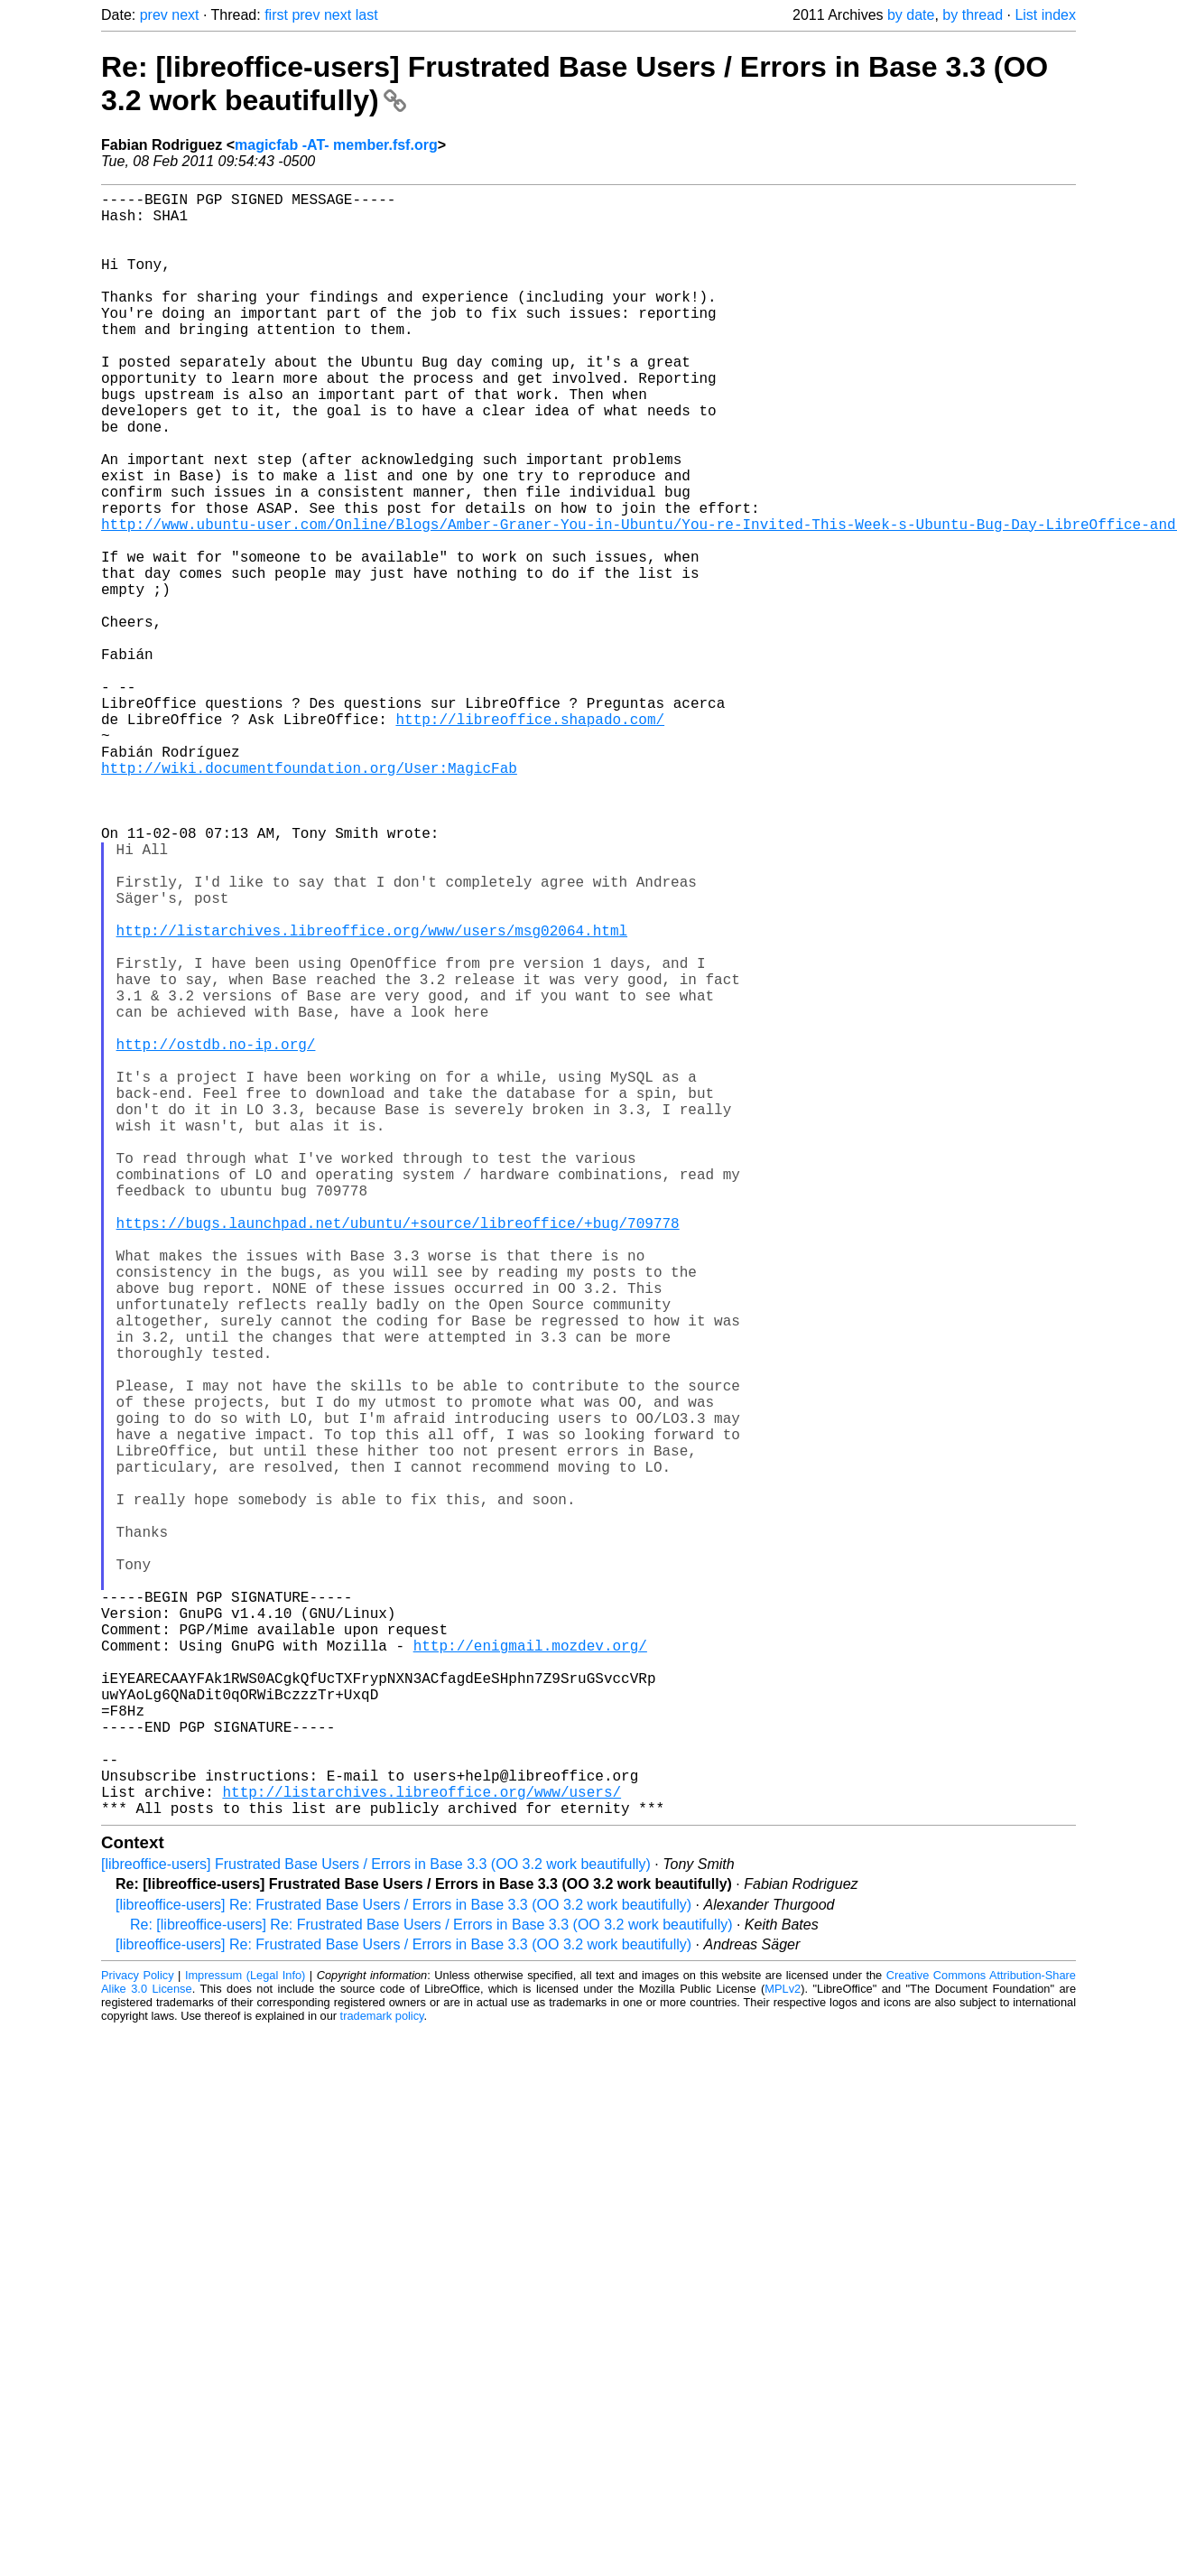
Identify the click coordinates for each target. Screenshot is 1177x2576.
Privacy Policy (137, 2336)
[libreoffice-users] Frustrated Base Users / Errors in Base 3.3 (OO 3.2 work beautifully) (376, 2225)
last (367, 15)
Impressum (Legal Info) (245, 2336)
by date (910, 15)
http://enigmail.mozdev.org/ (530, 1970)
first (276, 15)
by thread (972, 15)
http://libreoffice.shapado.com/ (529, 838)
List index (1045, 15)
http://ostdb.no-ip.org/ (216, 1235)
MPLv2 (783, 2350)
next (185, 15)
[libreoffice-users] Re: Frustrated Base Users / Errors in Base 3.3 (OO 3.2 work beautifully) (403, 2266)
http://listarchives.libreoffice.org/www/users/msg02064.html (371, 1096)
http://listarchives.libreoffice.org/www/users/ (421, 2149)
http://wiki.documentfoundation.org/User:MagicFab (309, 897)
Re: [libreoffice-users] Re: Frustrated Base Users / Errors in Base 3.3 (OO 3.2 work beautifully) (431, 2285)
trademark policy (382, 2377)
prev (154, 15)
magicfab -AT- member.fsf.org (336, 145)
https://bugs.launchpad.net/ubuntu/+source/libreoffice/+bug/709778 (398, 1454)
